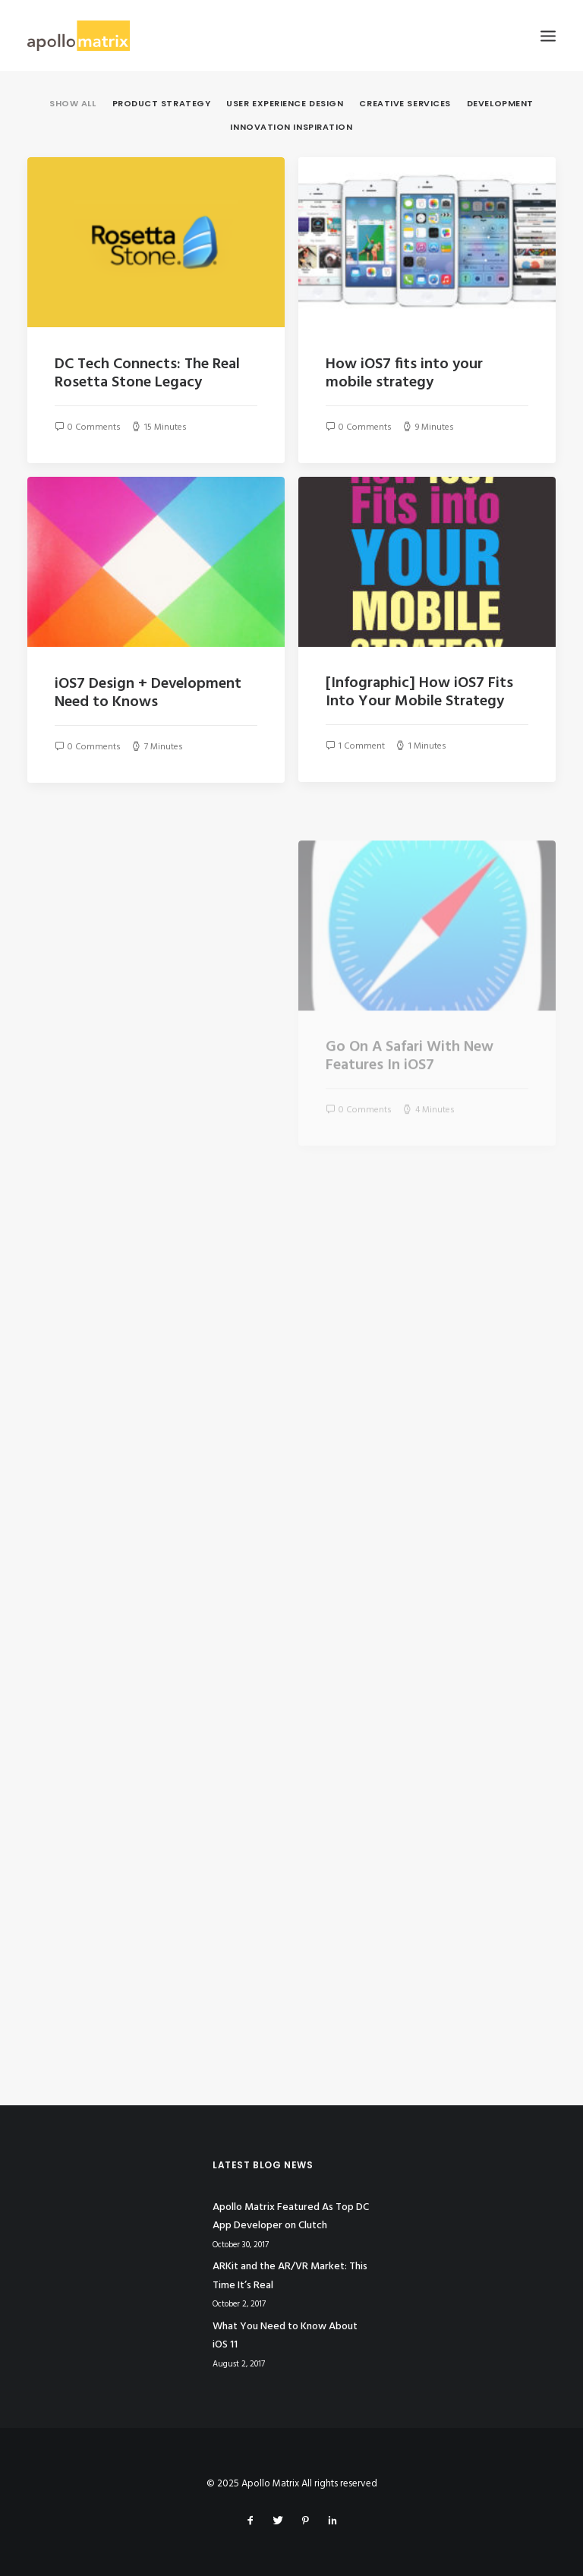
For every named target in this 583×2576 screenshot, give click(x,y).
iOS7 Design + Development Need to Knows (148, 693)
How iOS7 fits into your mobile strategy (404, 373)
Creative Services (404, 104)
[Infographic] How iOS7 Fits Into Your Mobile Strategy (419, 692)
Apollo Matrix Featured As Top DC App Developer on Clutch (291, 2217)
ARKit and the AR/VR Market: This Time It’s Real (290, 2276)
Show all (72, 104)
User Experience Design (284, 104)
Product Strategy (161, 104)
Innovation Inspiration (291, 127)
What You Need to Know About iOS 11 (285, 2336)
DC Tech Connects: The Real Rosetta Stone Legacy (147, 373)
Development (500, 104)
